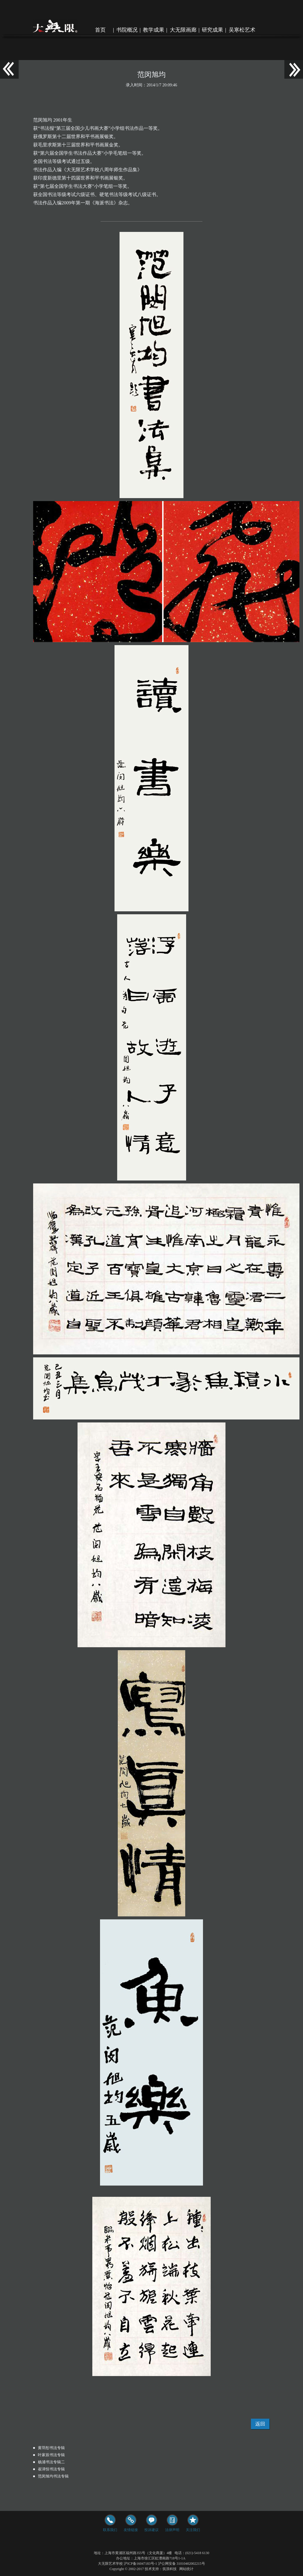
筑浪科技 (169, 2569)
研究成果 (212, 30)
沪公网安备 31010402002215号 (181, 2564)
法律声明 (172, 2524)
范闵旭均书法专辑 (53, 2476)
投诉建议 (151, 2524)
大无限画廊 (183, 30)
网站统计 (186, 2569)
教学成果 (153, 30)
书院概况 (127, 30)
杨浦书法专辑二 (51, 2462)
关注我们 (193, 2524)
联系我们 (110, 2524)
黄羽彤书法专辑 (51, 2448)
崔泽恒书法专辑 (51, 2469)
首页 (100, 30)
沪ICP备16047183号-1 (140, 2564)
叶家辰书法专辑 (51, 2455)
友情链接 (131, 2524)
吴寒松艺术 (242, 30)
